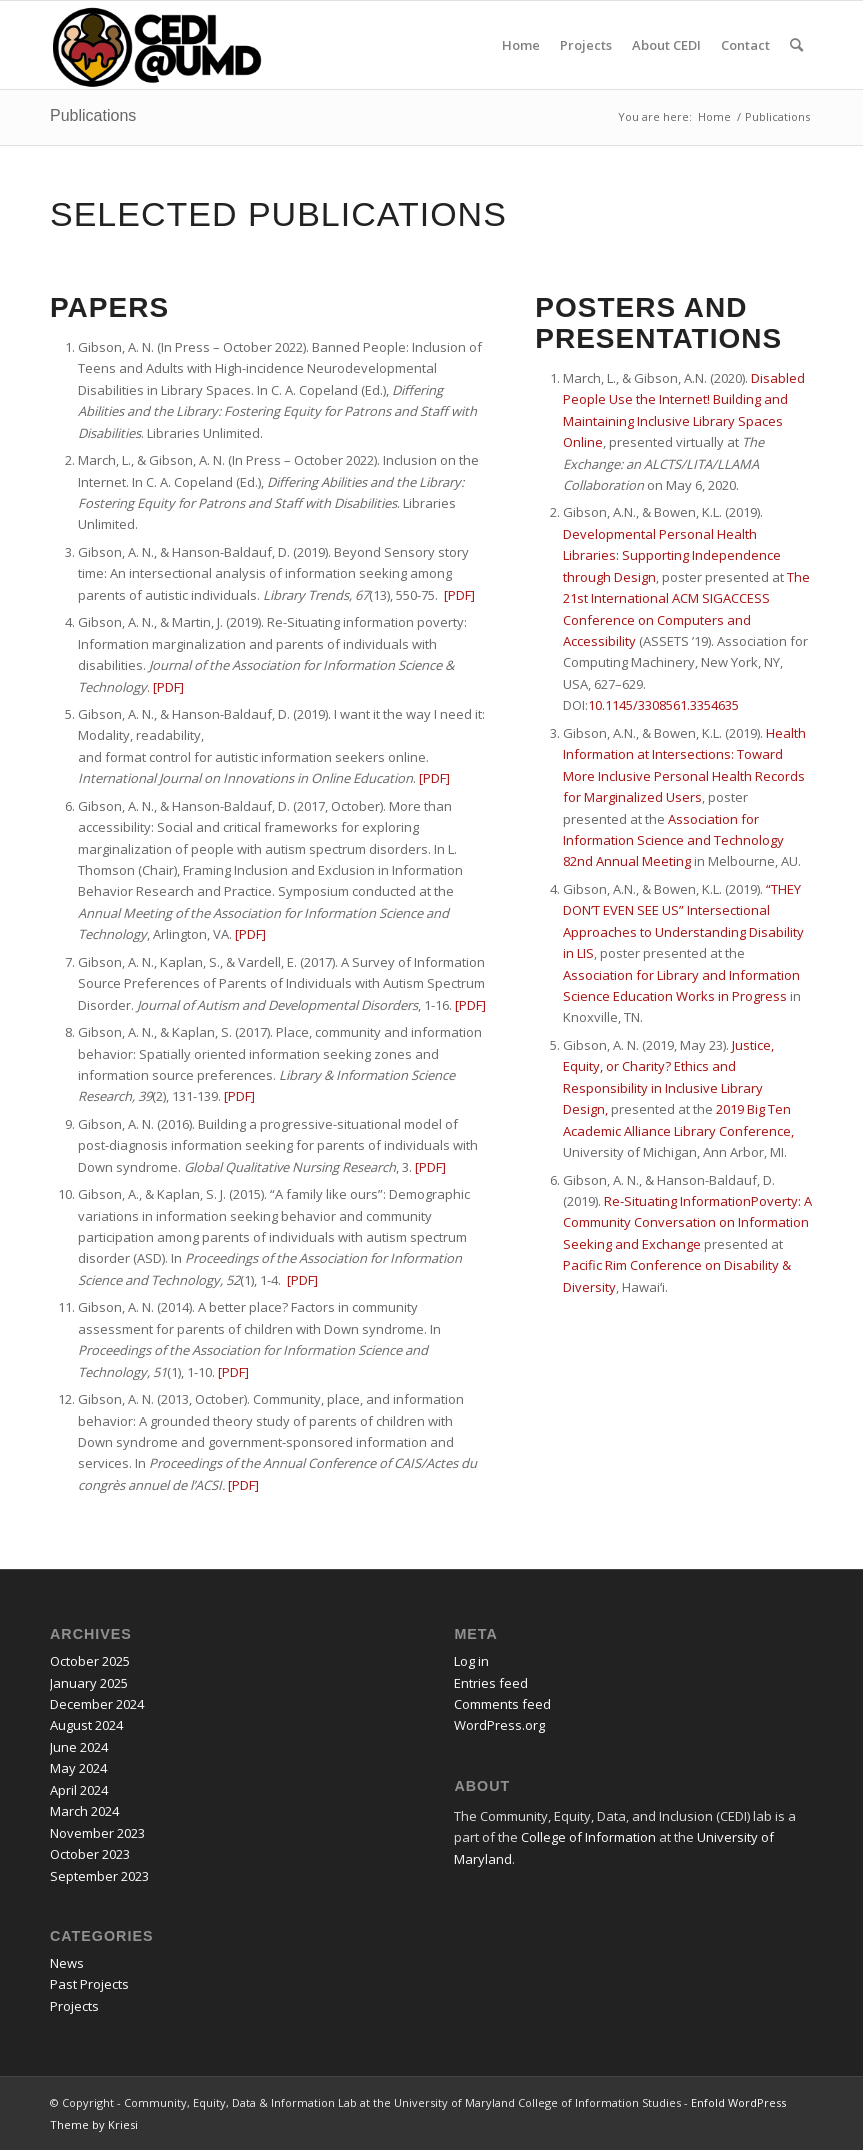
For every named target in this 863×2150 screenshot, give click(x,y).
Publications (93, 115)
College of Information (588, 1837)
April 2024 (79, 1790)
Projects (74, 2006)
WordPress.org (499, 1725)
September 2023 (99, 1876)
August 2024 (86, 1725)
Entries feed (491, 1683)
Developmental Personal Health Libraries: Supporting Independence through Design (672, 555)
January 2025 (89, 1683)
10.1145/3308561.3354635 (663, 705)
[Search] (796, 45)
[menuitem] (521, 45)
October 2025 (90, 1661)
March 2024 (84, 1811)
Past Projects (89, 1984)
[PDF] (168, 687)
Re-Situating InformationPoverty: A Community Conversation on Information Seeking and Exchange (687, 1222)
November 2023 (97, 1833)
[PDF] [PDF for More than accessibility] (250, 934)
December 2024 (97, 1704)
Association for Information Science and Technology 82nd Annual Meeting (673, 840)
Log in (471, 1661)
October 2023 (90, 1854)
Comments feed (502, 1704)
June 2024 (79, 1747)
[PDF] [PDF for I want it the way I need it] (434, 778)
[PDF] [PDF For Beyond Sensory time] (459, 595)
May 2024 (78, 1768)
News (67, 1963)
